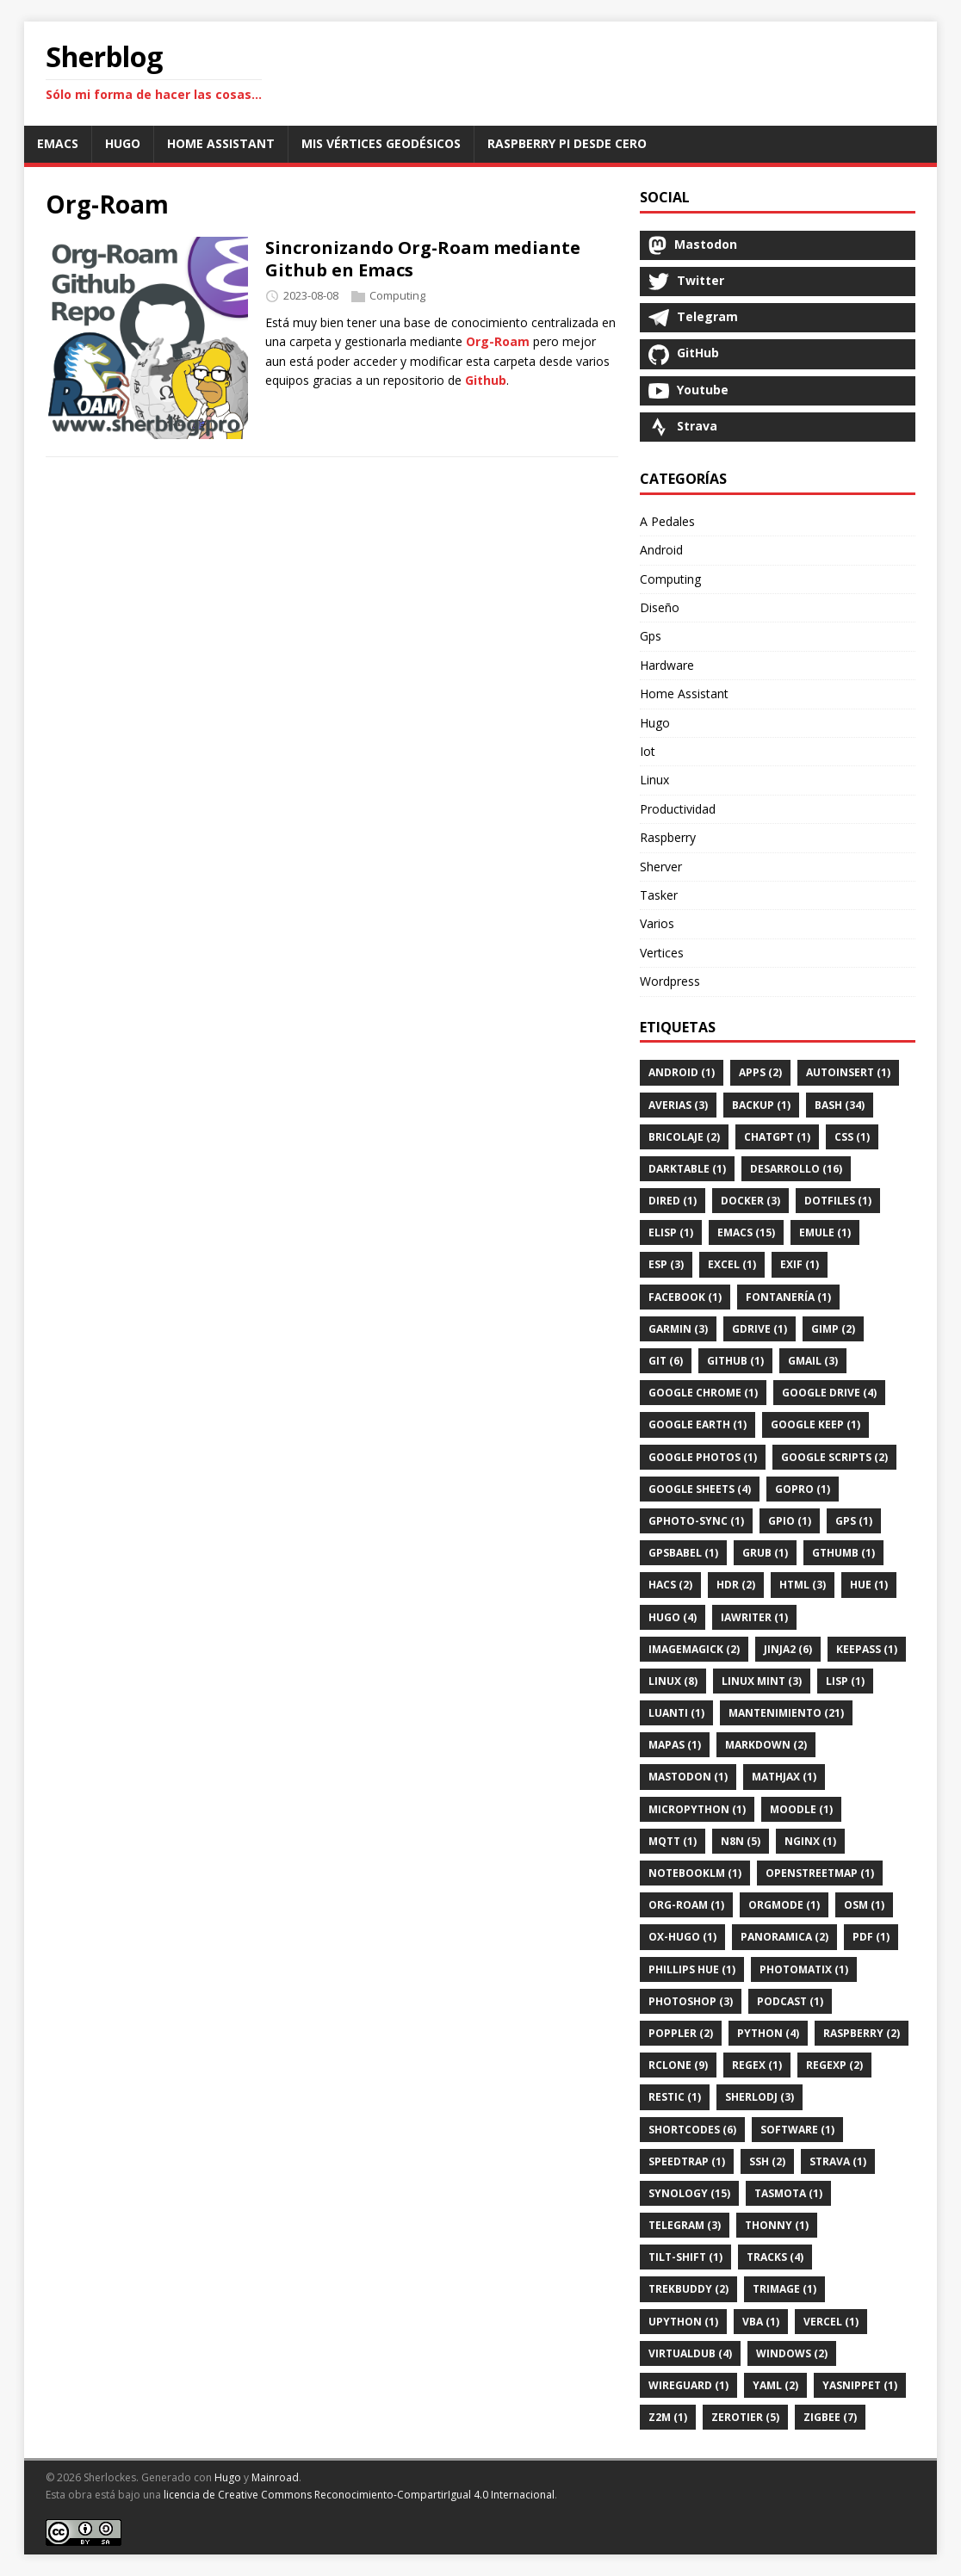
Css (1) (852, 1137)
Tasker (659, 895)
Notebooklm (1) (694, 1873)
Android (661, 550)
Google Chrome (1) (703, 1392)
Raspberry (668, 837)
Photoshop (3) (690, 2001)
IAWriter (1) (754, 1617)
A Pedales (667, 521)
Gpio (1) (789, 1521)
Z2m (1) (667, 2417)
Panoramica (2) (784, 1936)
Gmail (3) (813, 1360)
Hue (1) (869, 1584)
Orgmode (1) (784, 1905)
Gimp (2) (833, 1329)
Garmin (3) (678, 1329)
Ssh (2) (767, 2161)
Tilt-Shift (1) (685, 2257)
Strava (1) (837, 2161)
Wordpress (670, 981)
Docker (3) (750, 1200)
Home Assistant (684, 693)
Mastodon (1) (688, 1776)
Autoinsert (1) (848, 1072)
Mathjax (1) (784, 1776)
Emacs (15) (746, 1232)
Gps (650, 636)
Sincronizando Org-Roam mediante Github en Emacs (422, 259)
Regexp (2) (834, 2065)
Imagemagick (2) (694, 1649)
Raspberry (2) (861, 2033)
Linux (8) (673, 1681)
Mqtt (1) (672, 1841)
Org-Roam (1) (686, 1905)
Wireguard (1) (688, 2385)
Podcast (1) (790, 2001)
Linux (654, 779)
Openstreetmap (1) (820, 1873)
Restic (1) (674, 2097)
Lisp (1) (845, 1681)
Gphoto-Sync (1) (696, 1521)
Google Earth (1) (697, 1424)
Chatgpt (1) (777, 1137)
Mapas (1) (674, 1744)
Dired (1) (672, 1200)
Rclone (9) (678, 2065)
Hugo (655, 723)
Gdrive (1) (759, 1329)
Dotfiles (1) (837, 1200)
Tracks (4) (775, 2257)
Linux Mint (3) (762, 1681)
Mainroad (275, 2477)
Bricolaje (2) (684, 1137)
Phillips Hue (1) (691, 1969)
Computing (397, 295)
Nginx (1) (810, 1841)
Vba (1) (760, 2321)
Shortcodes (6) (692, 2129)
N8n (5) (740, 1841)
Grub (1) (765, 1552)
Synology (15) (689, 2193)
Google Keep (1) (815, 1424)
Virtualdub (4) (690, 2353)
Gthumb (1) (843, 1552)
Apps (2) (760, 1072)
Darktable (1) (687, 1168)
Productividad (678, 809)
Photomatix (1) (804, 1969)
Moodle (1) (801, 1809)
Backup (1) (761, 1105)
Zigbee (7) (830, 2417)
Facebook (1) (685, 1297)
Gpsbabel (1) (683, 1552)
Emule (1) (825, 1232)
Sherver (661, 866)
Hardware (667, 665)
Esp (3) (666, 1264)
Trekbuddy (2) (688, 2289)
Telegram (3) (684, 2225)
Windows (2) (792, 2353)
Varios (657, 923)
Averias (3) (678, 1105)
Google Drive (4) (829, 1392)
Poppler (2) (680, 2033)
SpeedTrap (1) (686, 2161)
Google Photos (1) (702, 1457)
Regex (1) (757, 2065)
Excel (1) (732, 1264)
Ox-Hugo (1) (682, 1936)
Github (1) (735, 1360)
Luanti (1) (676, 1713)
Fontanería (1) (788, 1297)
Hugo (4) (672, 1617)
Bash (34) (840, 1105)
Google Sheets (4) (699, 1489)
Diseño (659, 607)
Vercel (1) (831, 2321)
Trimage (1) (784, 2289)
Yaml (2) (775, 2385)
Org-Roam (498, 341)
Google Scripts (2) (834, 1457)
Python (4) (768, 2033)
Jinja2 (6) (788, 1649)
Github (485, 380)
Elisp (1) (670, 1232)
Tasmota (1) (788, 2193)
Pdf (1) (871, 1936)
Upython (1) (683, 2321)
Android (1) (681, 1072)
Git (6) (665, 1360)
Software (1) (797, 2129)
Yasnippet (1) (859, 2385)
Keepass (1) (866, 1649)
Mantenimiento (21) (786, 1713)
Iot (647, 751)
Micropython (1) (697, 1809)
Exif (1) (799, 1264)
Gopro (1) (802, 1489)
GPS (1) (853, 1521)
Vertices (662, 952)
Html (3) (802, 1584)
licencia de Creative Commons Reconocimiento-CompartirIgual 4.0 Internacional (359, 2494)
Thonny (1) (777, 2225)
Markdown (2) (766, 1744)
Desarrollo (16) (796, 1168)
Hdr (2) (735, 1584)
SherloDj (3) (759, 2097)
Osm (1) (864, 1905)
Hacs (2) (670, 1584)
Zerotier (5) (745, 2417)
